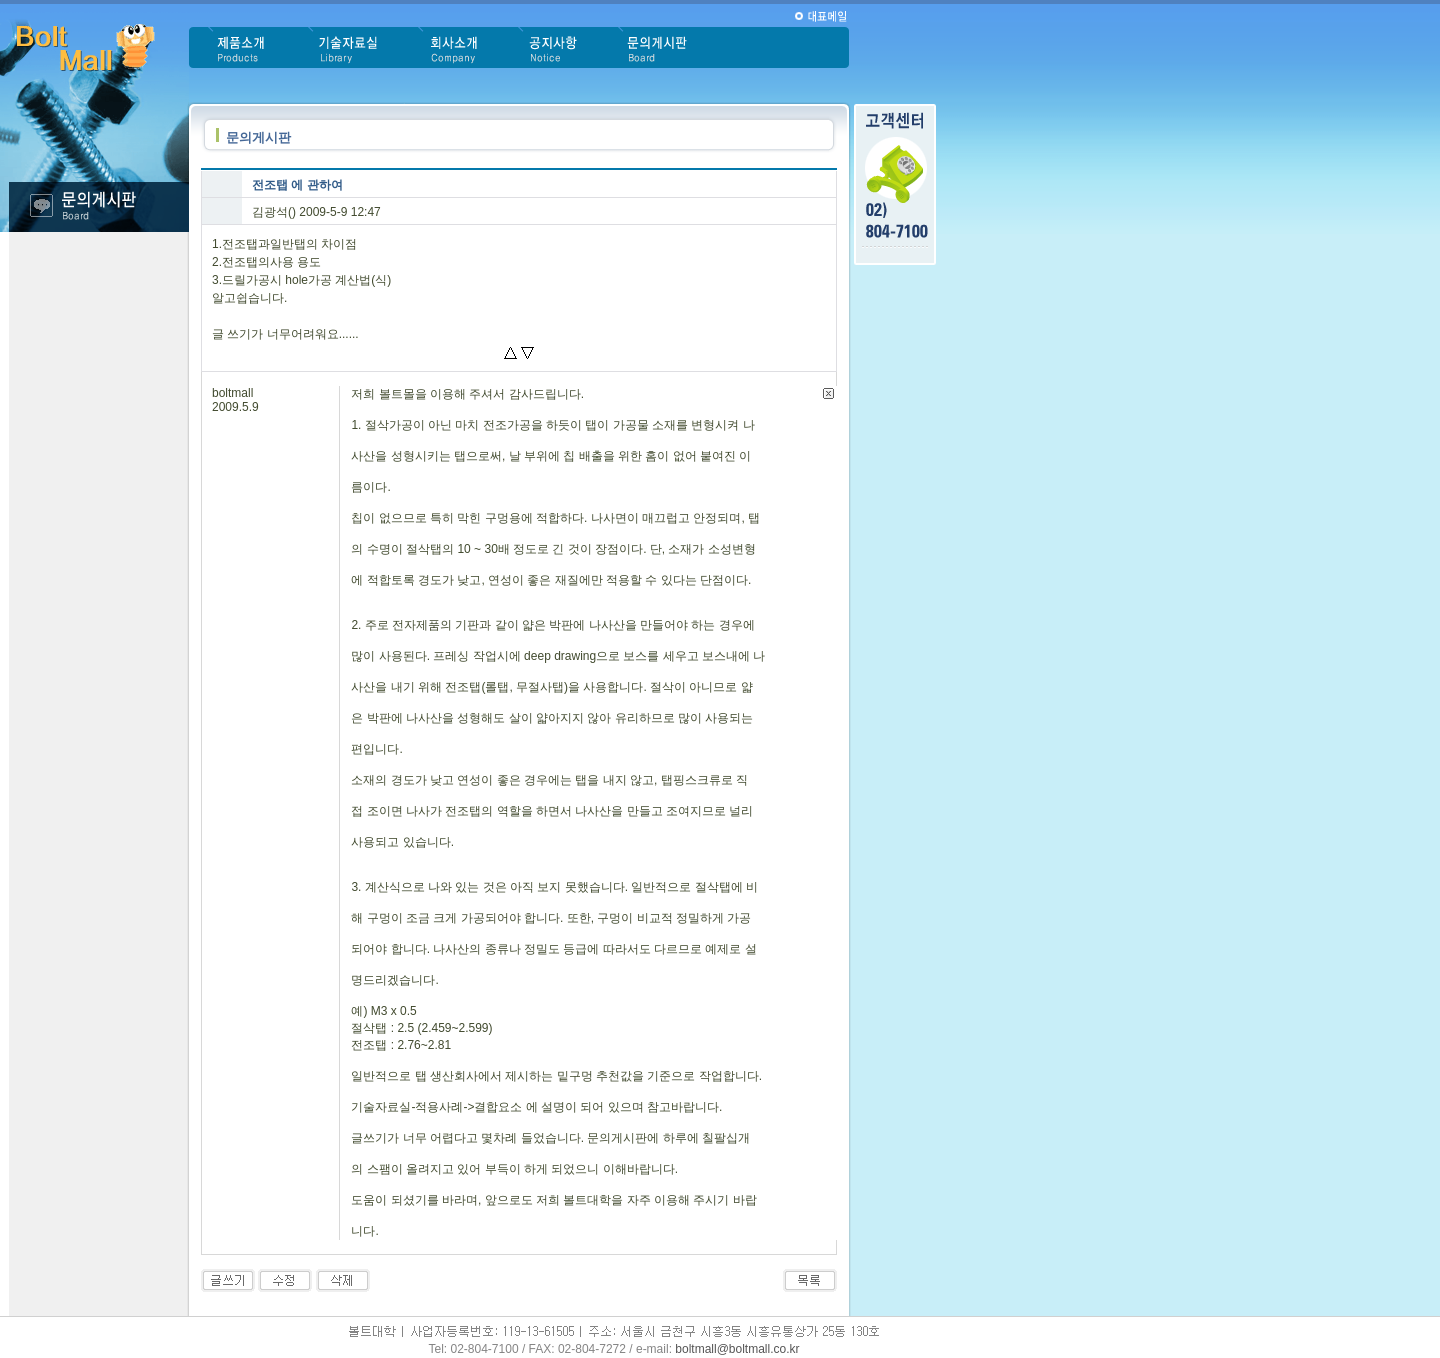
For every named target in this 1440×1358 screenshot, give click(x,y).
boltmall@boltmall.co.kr (737, 1349)
